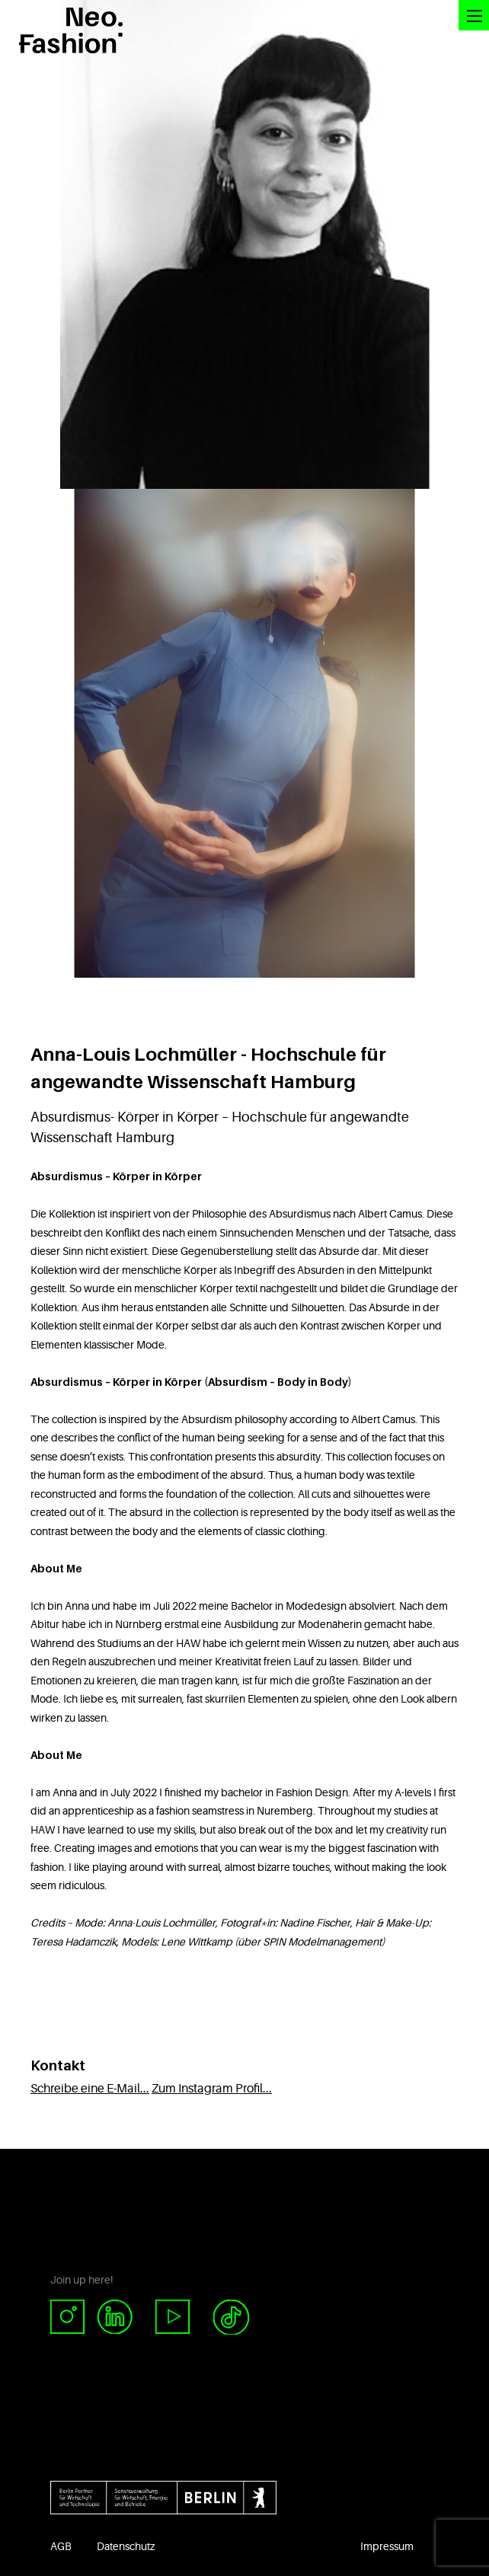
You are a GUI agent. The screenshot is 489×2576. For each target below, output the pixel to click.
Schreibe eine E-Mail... (89, 2089)
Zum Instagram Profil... (212, 2089)
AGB (61, 2546)
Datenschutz (126, 2546)
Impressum (387, 2546)
